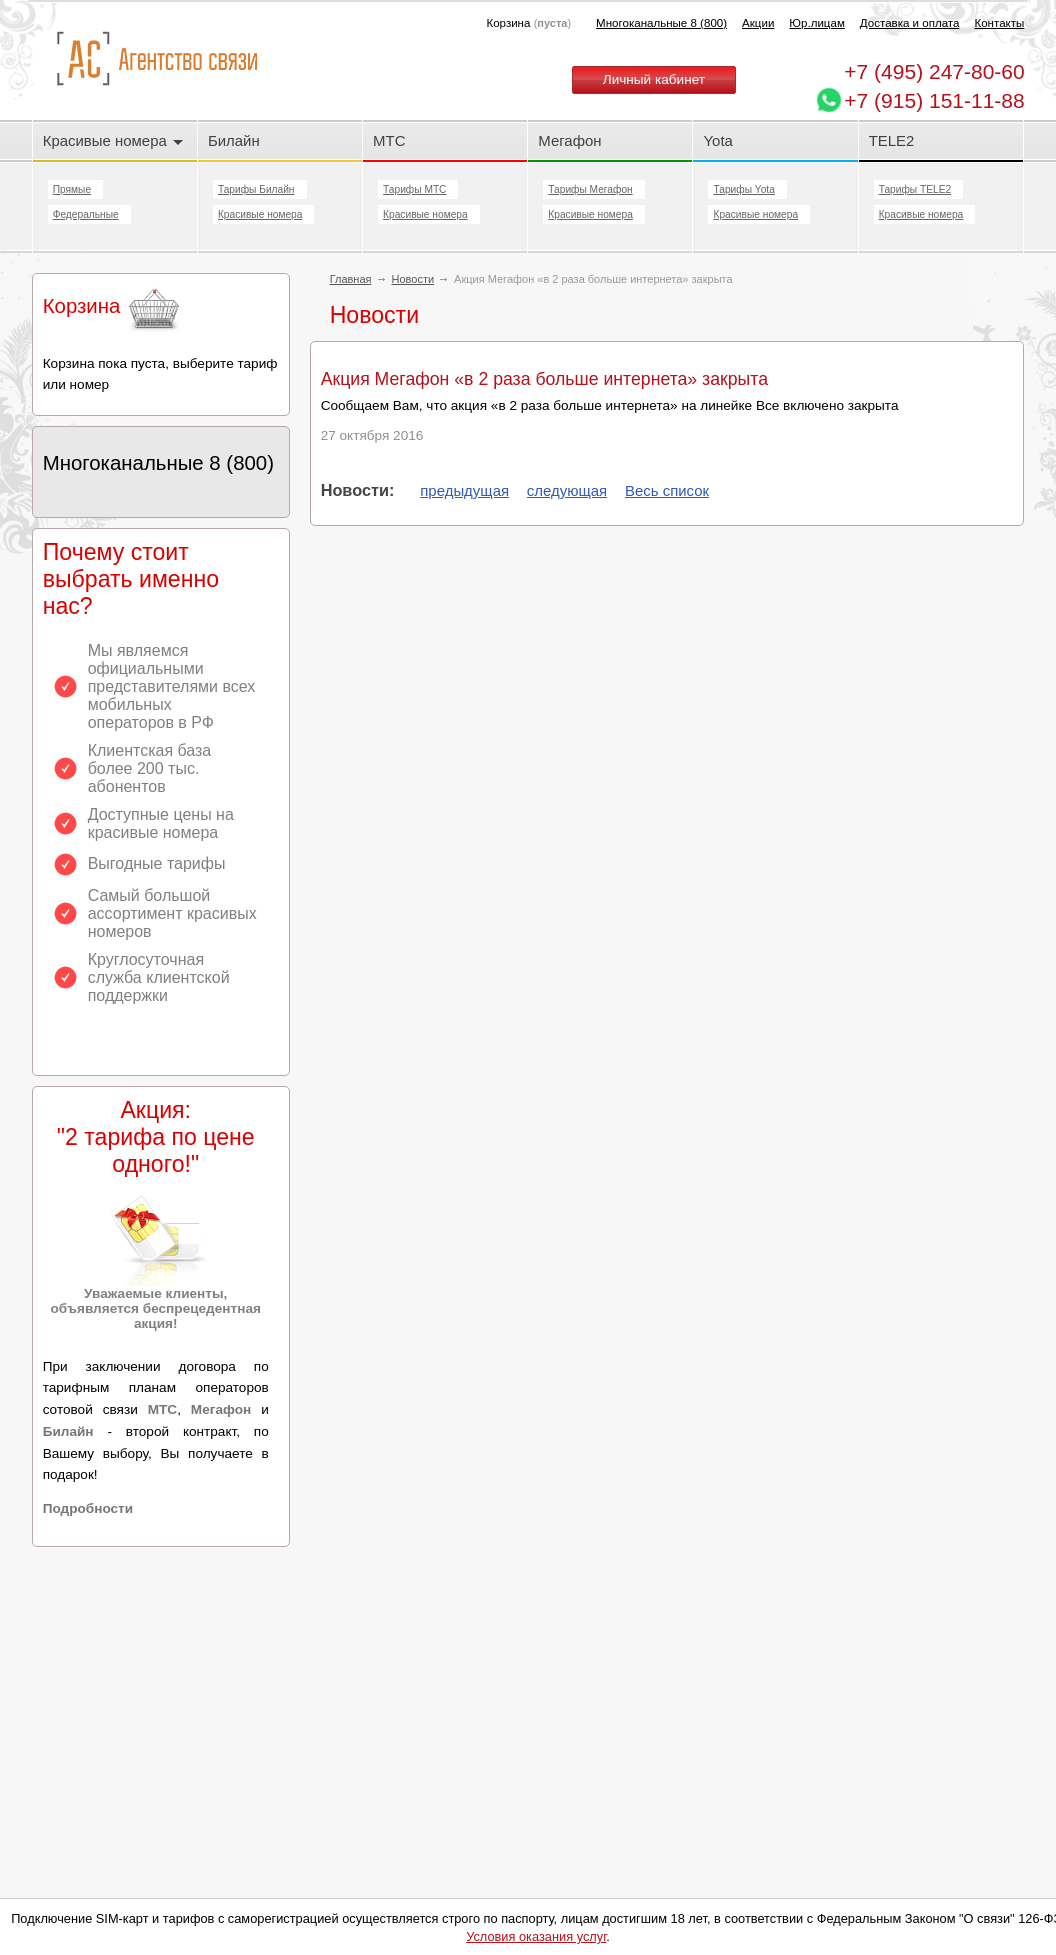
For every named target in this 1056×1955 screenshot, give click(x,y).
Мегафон (569, 140)
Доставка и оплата (910, 23)
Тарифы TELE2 (915, 189)
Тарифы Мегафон (590, 189)
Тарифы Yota (743, 189)
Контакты (999, 23)
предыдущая (464, 490)
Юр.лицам (816, 23)
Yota (717, 140)
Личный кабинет (654, 79)
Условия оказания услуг (536, 1936)
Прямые (72, 189)
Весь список (667, 490)
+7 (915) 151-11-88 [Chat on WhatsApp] (934, 100)
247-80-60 (934, 71)
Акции (758, 23)
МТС (389, 140)
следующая (567, 490)
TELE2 (892, 140)
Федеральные (86, 214)
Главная (351, 279)
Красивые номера (113, 140)
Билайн (234, 140)
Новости (413, 279)
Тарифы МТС (414, 189)
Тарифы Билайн (256, 189)
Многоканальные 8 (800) (661, 23)
